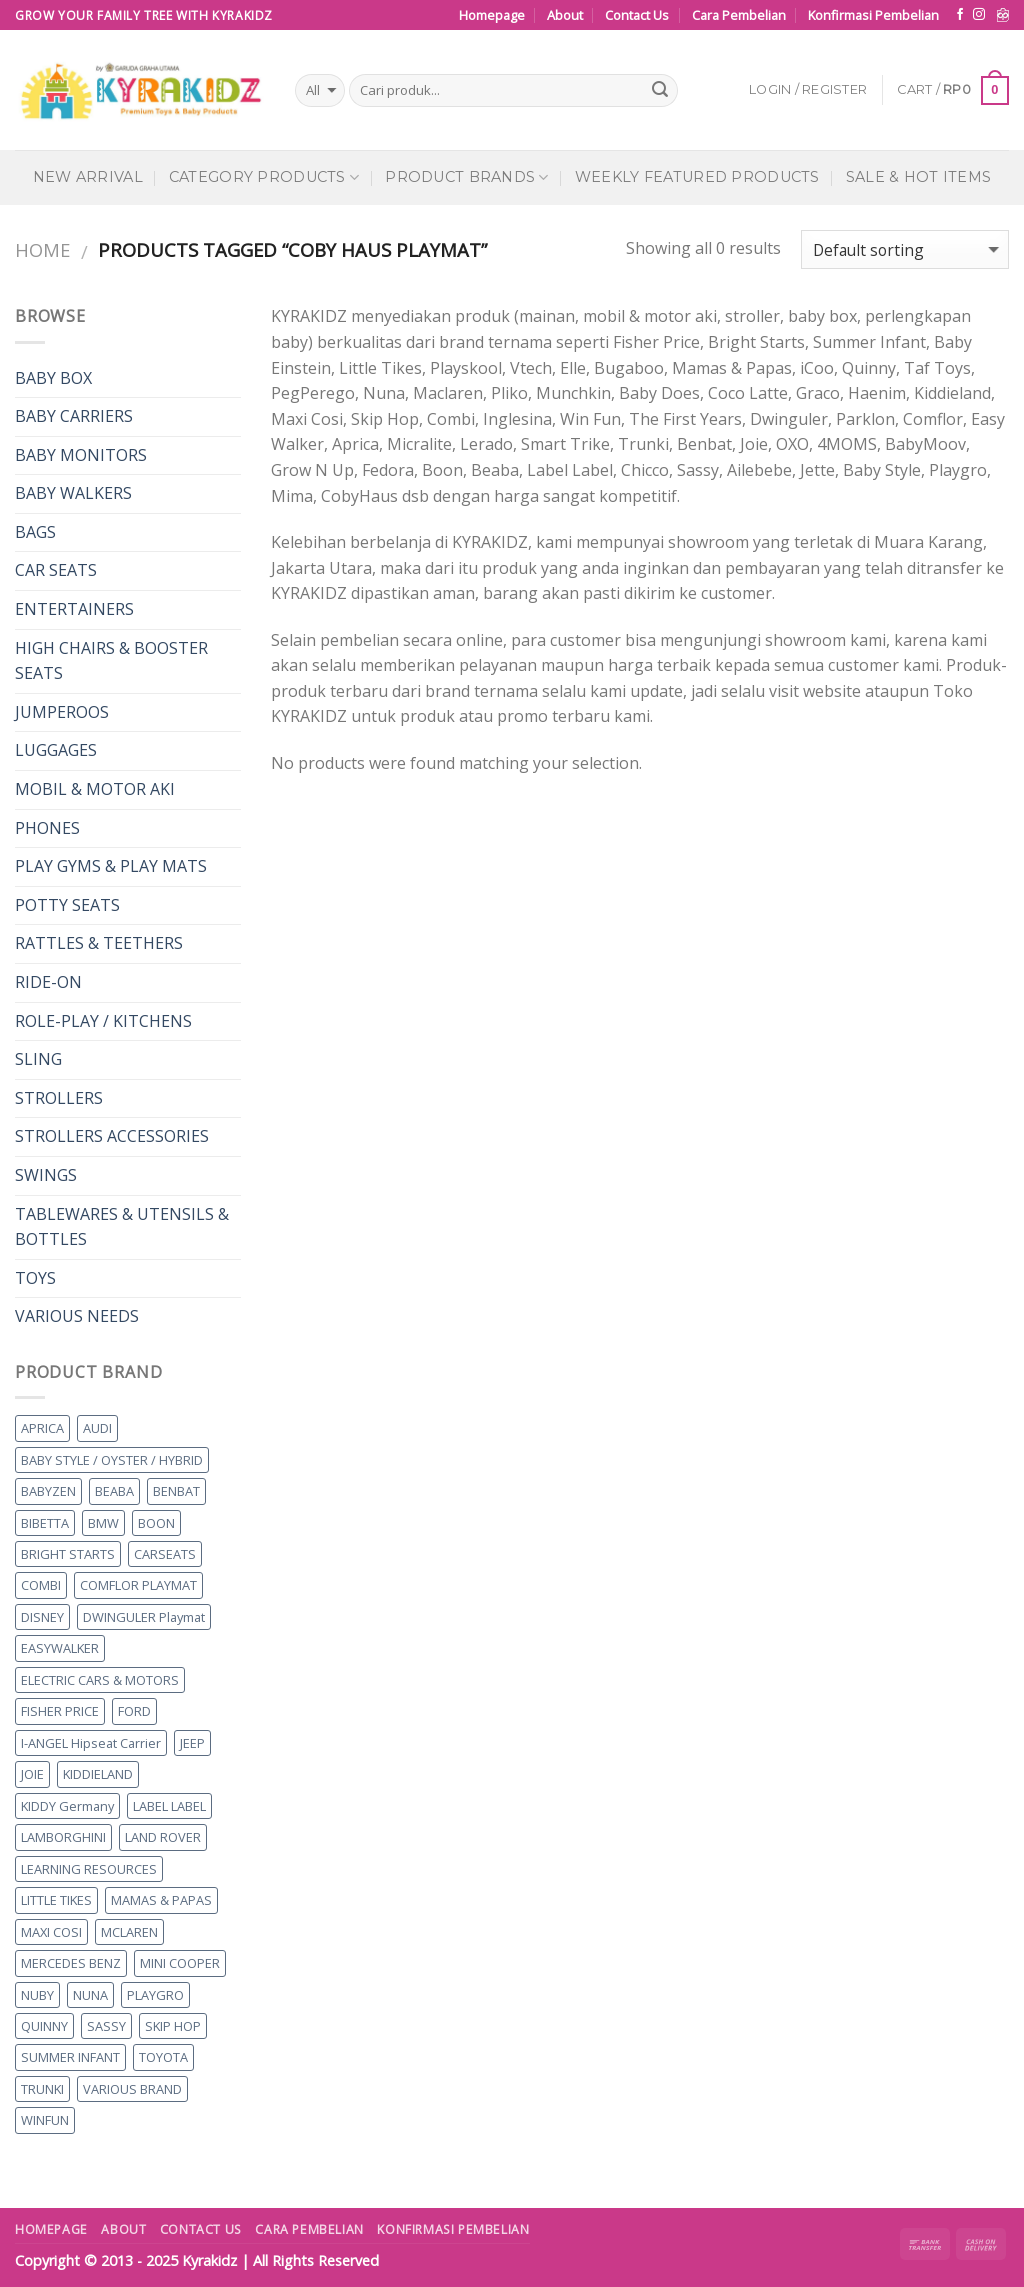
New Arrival (88, 177)
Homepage (492, 15)
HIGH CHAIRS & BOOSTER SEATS (111, 661)
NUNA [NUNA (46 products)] (90, 1995)
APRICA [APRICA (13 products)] (42, 1428)
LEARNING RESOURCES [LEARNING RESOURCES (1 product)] (89, 1869)
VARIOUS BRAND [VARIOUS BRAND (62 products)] (132, 2089)
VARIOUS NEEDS (77, 1316)
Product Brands (467, 177)
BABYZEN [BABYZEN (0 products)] (48, 1491)
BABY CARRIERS (74, 416)
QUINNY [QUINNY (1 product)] (44, 2026)
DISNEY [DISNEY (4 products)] (42, 1617)
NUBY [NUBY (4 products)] (37, 1995)
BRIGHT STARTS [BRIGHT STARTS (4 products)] (68, 1554)
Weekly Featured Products (697, 177)
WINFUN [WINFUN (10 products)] (45, 2120)
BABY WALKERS (73, 493)
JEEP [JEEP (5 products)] (192, 1743)
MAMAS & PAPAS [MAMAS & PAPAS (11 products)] (161, 1900)
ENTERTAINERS (74, 609)
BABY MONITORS (81, 455)
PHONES (47, 828)
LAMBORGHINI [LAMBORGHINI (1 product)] (63, 1837)
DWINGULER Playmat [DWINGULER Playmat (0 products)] (144, 1617)
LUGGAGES (56, 750)
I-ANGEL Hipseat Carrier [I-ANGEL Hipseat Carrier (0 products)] (91, 1743)
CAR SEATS (56, 570)
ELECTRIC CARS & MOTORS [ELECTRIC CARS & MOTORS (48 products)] (100, 1680)
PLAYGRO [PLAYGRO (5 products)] (155, 1995)
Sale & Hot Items (919, 177)
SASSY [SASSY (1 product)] (106, 2026)
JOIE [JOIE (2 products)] (32, 1774)
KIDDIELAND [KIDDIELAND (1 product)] (98, 1774)
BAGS (35, 532)
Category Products (264, 177)
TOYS (35, 1278)
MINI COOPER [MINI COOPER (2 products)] (180, 1963)
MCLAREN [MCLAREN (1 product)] (129, 1932)
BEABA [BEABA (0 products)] (114, 1491)
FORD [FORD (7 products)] (134, 1711)
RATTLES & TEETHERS (99, 943)
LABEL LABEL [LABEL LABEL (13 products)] (169, 1806)
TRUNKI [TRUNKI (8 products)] (42, 2089)
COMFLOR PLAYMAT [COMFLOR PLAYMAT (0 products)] (138, 1585)
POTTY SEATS (67, 905)
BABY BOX (53, 378)
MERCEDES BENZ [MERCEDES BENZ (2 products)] (71, 1963)
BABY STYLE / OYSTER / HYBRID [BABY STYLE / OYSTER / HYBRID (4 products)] (112, 1460)
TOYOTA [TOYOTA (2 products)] (163, 2057)
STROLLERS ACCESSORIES (112, 1136)
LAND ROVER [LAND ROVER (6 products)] (163, 1837)
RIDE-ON (48, 982)
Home (42, 249)
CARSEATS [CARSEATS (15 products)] (165, 1554)
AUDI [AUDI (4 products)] (97, 1428)
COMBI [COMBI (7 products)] (41, 1585)
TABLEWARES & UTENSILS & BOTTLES (122, 1227)
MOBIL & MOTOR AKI (95, 789)
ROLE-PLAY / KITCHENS (103, 1021)
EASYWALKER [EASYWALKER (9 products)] (60, 1648)
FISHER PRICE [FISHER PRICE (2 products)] (60, 1711)
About (565, 15)
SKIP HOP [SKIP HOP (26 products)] (173, 2026)
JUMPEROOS (62, 712)
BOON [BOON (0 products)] (156, 1523)
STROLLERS (59, 1098)
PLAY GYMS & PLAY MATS (111, 866)
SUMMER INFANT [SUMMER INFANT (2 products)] (70, 2057)
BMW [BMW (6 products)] (103, 1523)
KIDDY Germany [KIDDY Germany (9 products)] (67, 1806)
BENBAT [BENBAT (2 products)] (176, 1491)
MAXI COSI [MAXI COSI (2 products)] (51, 1932)
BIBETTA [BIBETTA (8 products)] (45, 1523)
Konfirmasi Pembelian (873, 15)
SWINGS (46, 1175)
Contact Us (637, 15)
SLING (38, 1059)
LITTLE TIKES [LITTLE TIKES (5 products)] (56, 1900)
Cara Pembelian (739, 15)
